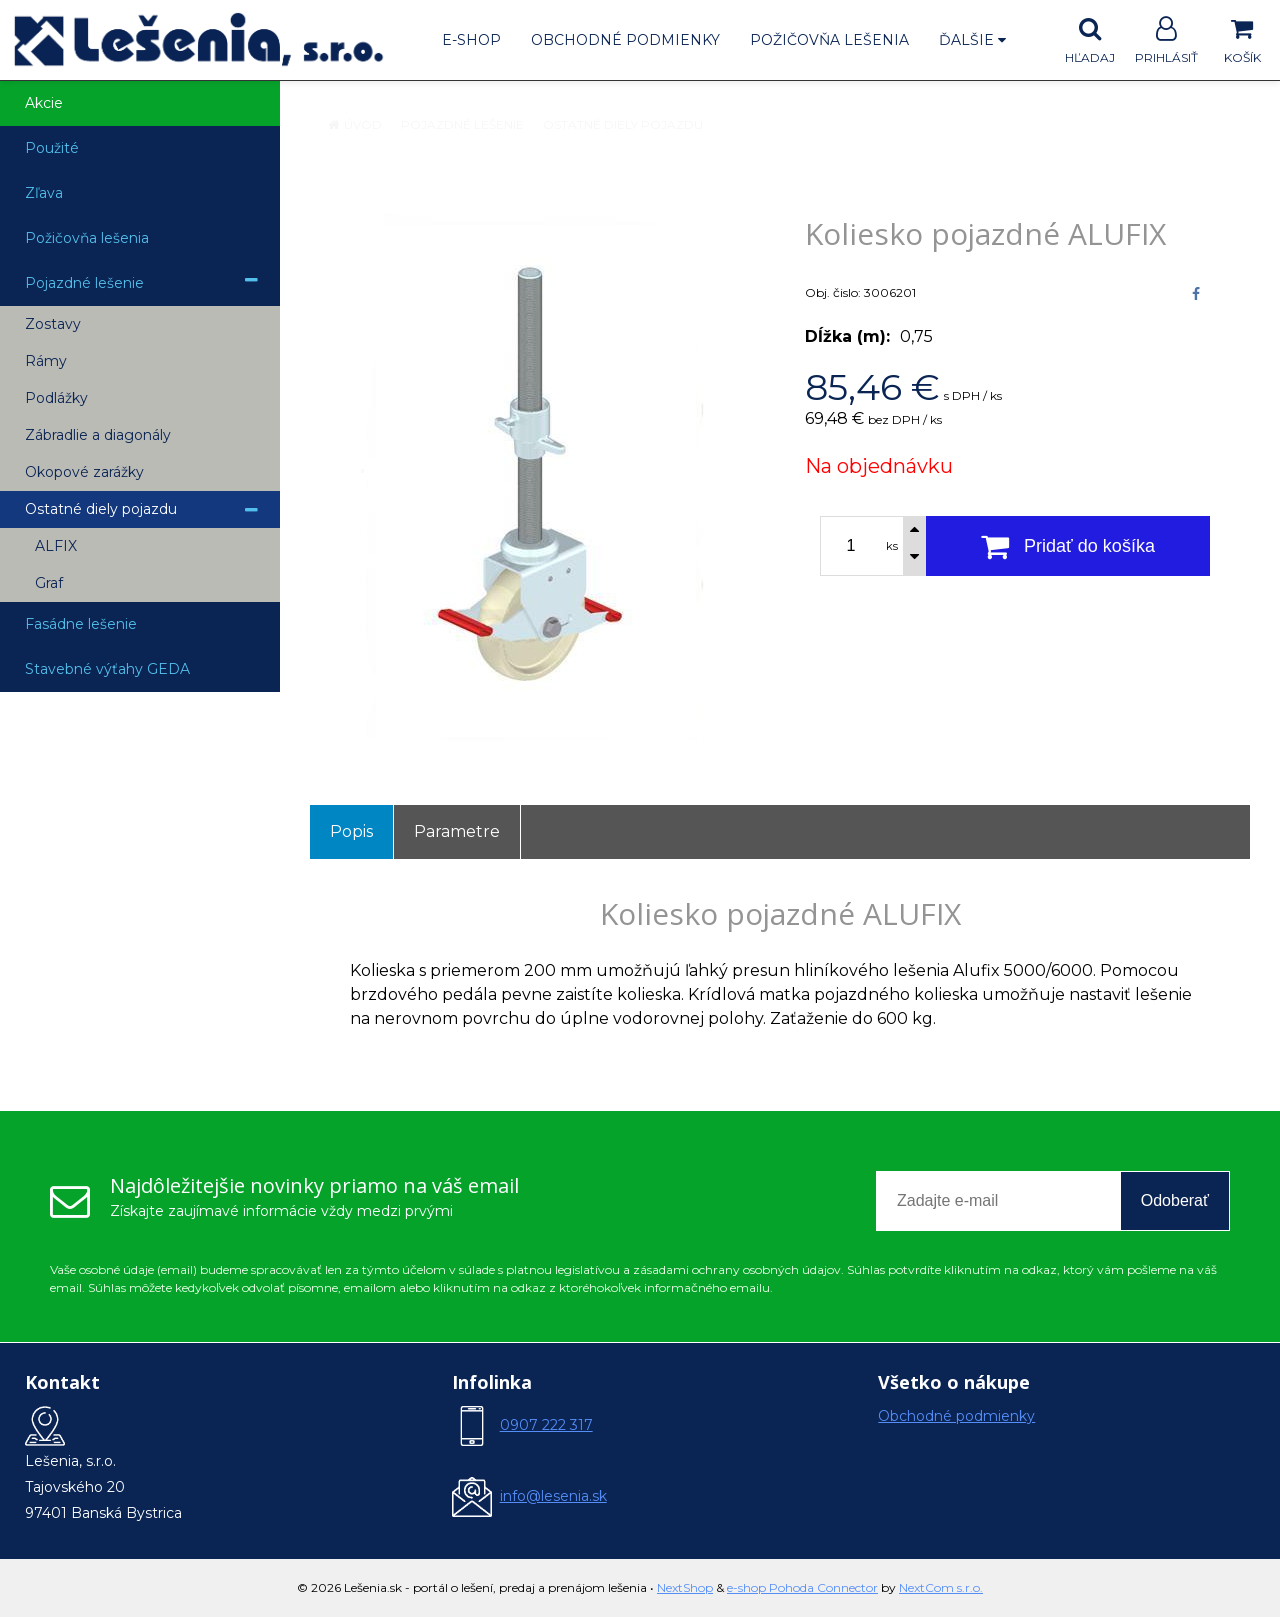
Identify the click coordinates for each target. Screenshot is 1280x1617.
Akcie (44, 103)
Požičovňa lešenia (829, 40)
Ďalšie (972, 40)
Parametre (457, 831)
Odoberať (1175, 1200)
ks (892, 546)
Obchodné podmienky (625, 40)
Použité (52, 148)
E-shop (471, 40)
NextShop (685, 1587)
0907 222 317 (546, 1425)
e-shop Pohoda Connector (802, 1587)
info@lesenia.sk (553, 1496)
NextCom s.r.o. (941, 1587)
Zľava (44, 193)
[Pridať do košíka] (1068, 546)
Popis (351, 831)
